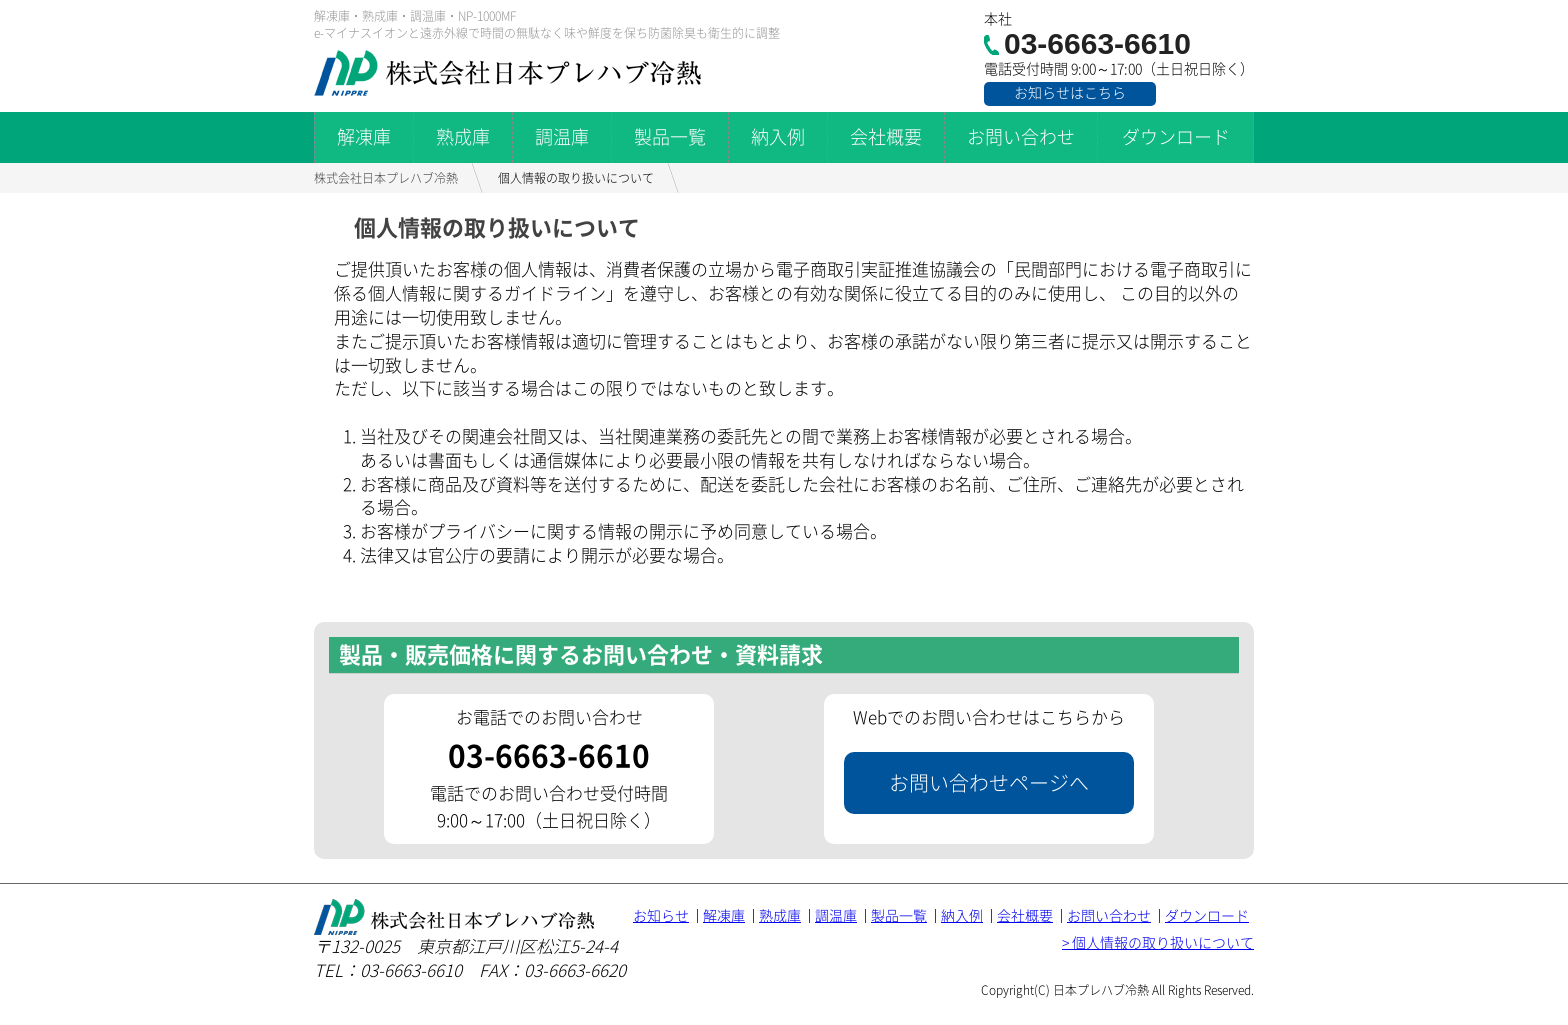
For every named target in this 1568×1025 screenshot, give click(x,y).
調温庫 (562, 137)
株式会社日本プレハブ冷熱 (386, 178)
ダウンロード (1176, 137)
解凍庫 (364, 137)
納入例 (778, 137)
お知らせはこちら (1070, 93)
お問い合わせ (1021, 137)
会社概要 (886, 137)
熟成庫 (463, 137)
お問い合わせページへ (989, 783)
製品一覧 (670, 137)
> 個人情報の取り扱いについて (1158, 943)
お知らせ (661, 916)
